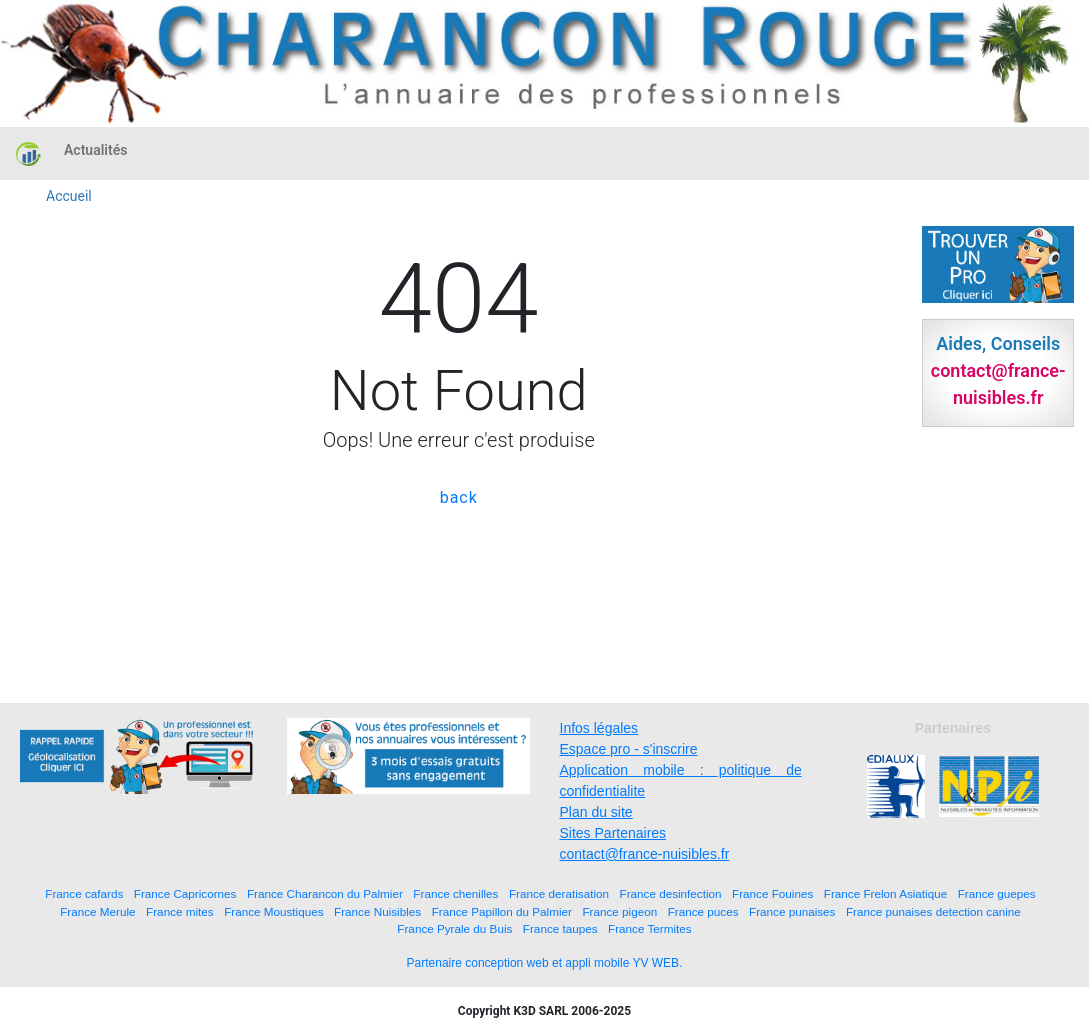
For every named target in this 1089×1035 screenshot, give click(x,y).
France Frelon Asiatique (885, 893)
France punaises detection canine (933, 911)
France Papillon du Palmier (502, 911)
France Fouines (772, 893)
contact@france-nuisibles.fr (645, 854)
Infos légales (599, 728)
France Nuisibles (377, 911)
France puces (703, 911)
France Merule (97, 911)
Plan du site (596, 812)
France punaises (792, 911)
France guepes (997, 893)
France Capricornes (185, 893)
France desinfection (671, 893)
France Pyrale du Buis (454, 928)
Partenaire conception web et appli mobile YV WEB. (545, 963)
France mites (180, 911)
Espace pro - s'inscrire (629, 749)
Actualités (95, 150)
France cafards (84, 893)
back (459, 497)
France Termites (650, 928)
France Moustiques (273, 911)
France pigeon (619, 911)
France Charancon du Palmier (325, 893)
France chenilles (455, 893)
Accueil (69, 196)
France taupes (560, 928)
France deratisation (559, 893)
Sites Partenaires (613, 833)
